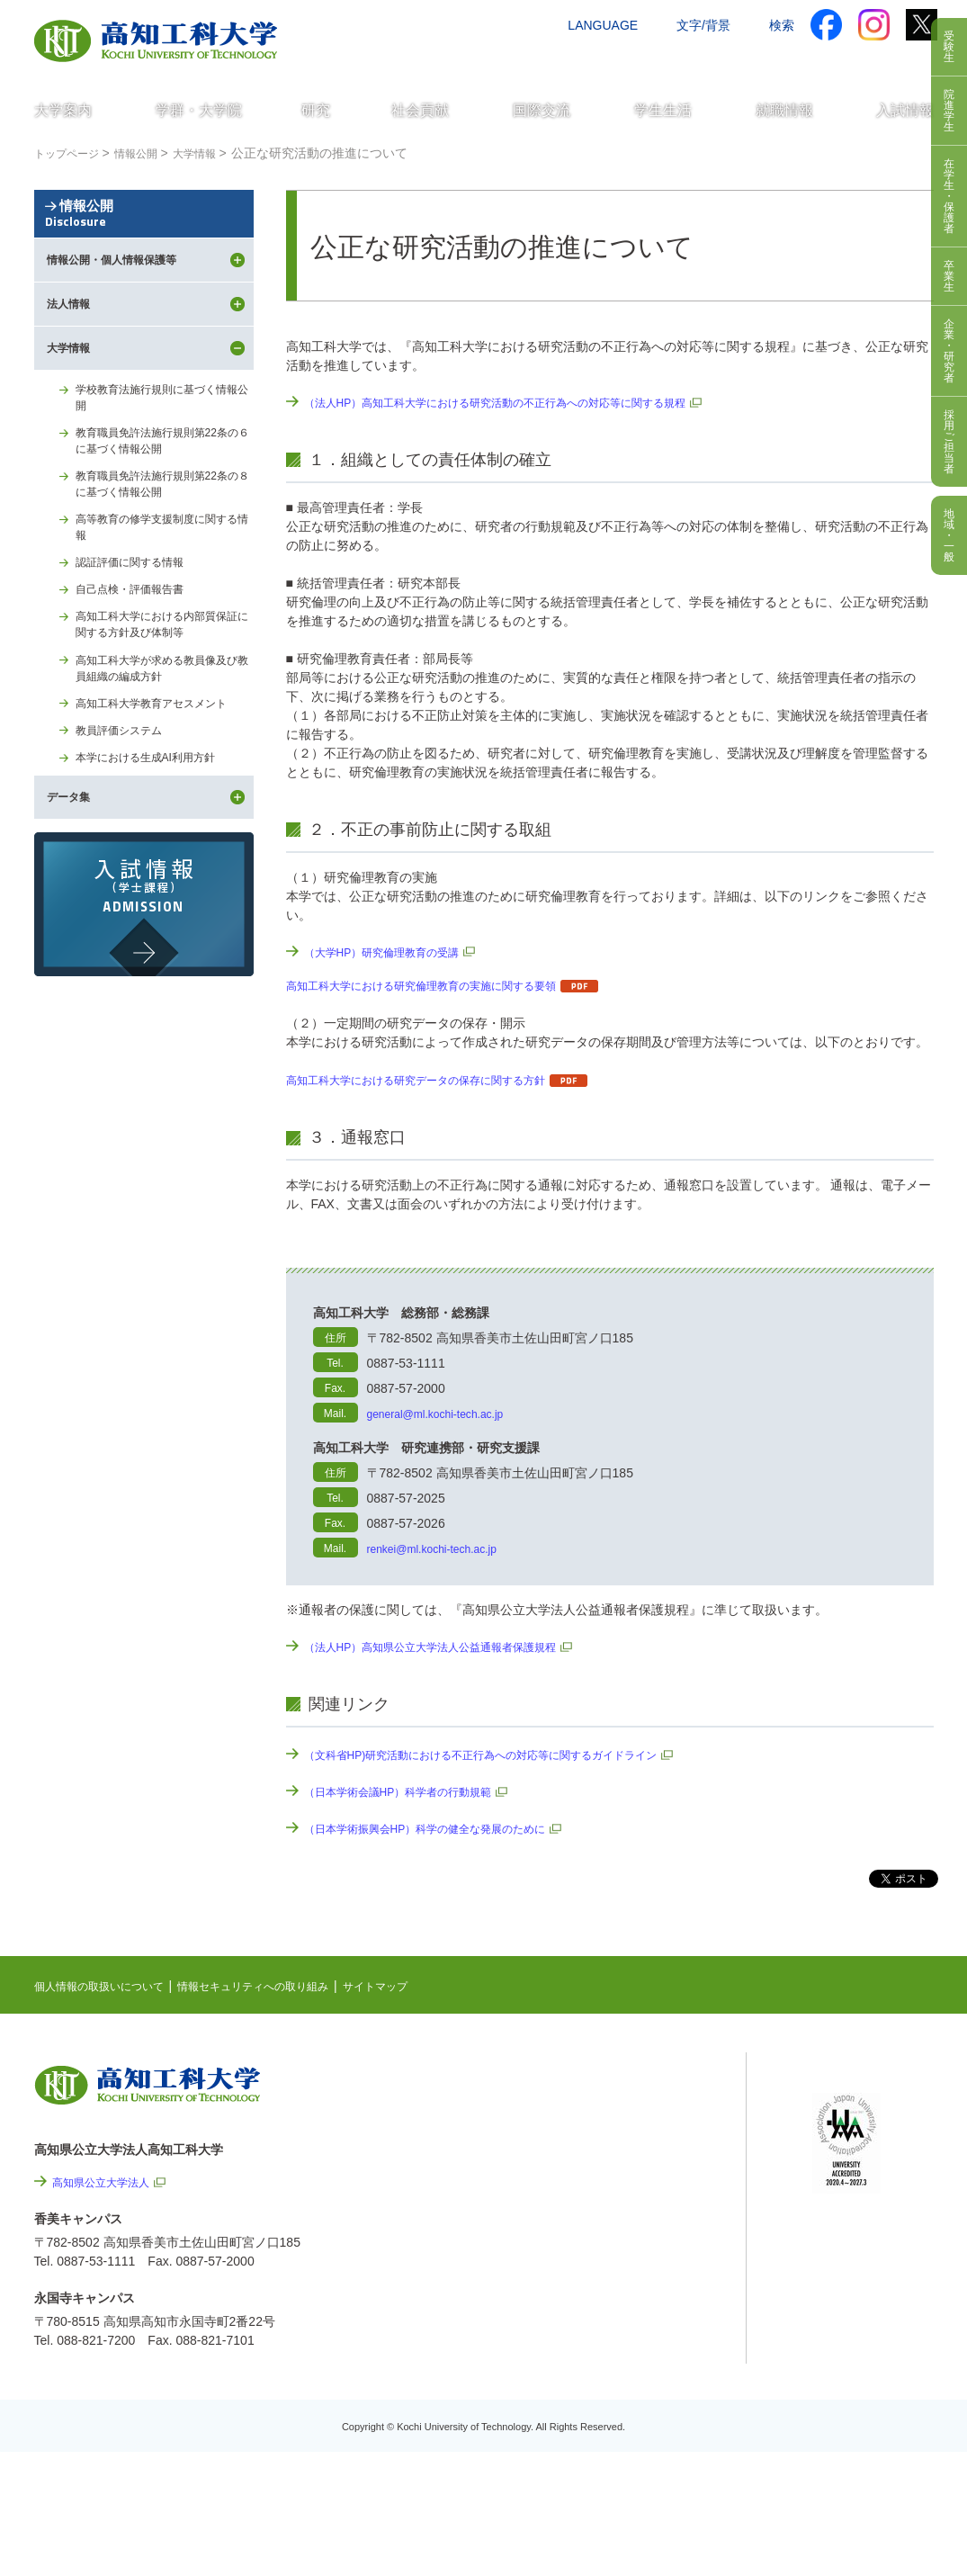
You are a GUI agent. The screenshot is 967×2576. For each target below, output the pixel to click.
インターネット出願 (859, 60)
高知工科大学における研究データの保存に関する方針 (437, 1080)
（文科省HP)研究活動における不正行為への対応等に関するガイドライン (510, 1754)
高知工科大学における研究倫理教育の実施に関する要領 (443, 985)
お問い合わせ (670, 60)
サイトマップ (427, 1986)
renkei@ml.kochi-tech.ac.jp (442, 1548)
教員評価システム (126, 846)
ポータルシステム (861, 2130)
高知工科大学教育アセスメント (164, 816)
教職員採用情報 (654, 2408)
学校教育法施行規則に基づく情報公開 (164, 474)
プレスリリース (654, 2360)
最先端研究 (615, 2139)
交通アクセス (573, 60)
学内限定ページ (855, 2158)
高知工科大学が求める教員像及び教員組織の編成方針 (164, 777)
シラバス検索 (849, 2103)
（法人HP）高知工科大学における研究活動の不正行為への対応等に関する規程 (526, 402)
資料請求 (756, 60)
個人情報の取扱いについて (109, 1986)
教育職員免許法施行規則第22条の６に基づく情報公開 (165, 523)
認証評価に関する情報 (138, 659)
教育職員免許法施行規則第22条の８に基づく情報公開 (165, 571)
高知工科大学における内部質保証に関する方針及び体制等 (164, 728)
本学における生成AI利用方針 (157, 875)
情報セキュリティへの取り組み (287, 1986)
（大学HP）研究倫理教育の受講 (394, 952)
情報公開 (143, 245)
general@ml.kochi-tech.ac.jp (446, 1413)
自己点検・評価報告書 (138, 689)
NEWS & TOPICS (634, 2084)
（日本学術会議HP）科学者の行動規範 (413, 1791)
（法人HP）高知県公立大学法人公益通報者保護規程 (451, 1646)
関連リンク (615, 2167)
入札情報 (635, 2457)
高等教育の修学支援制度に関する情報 (164, 620)
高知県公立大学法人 (109, 2182)
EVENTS (609, 2112)
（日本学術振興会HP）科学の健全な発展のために (445, 1828)
